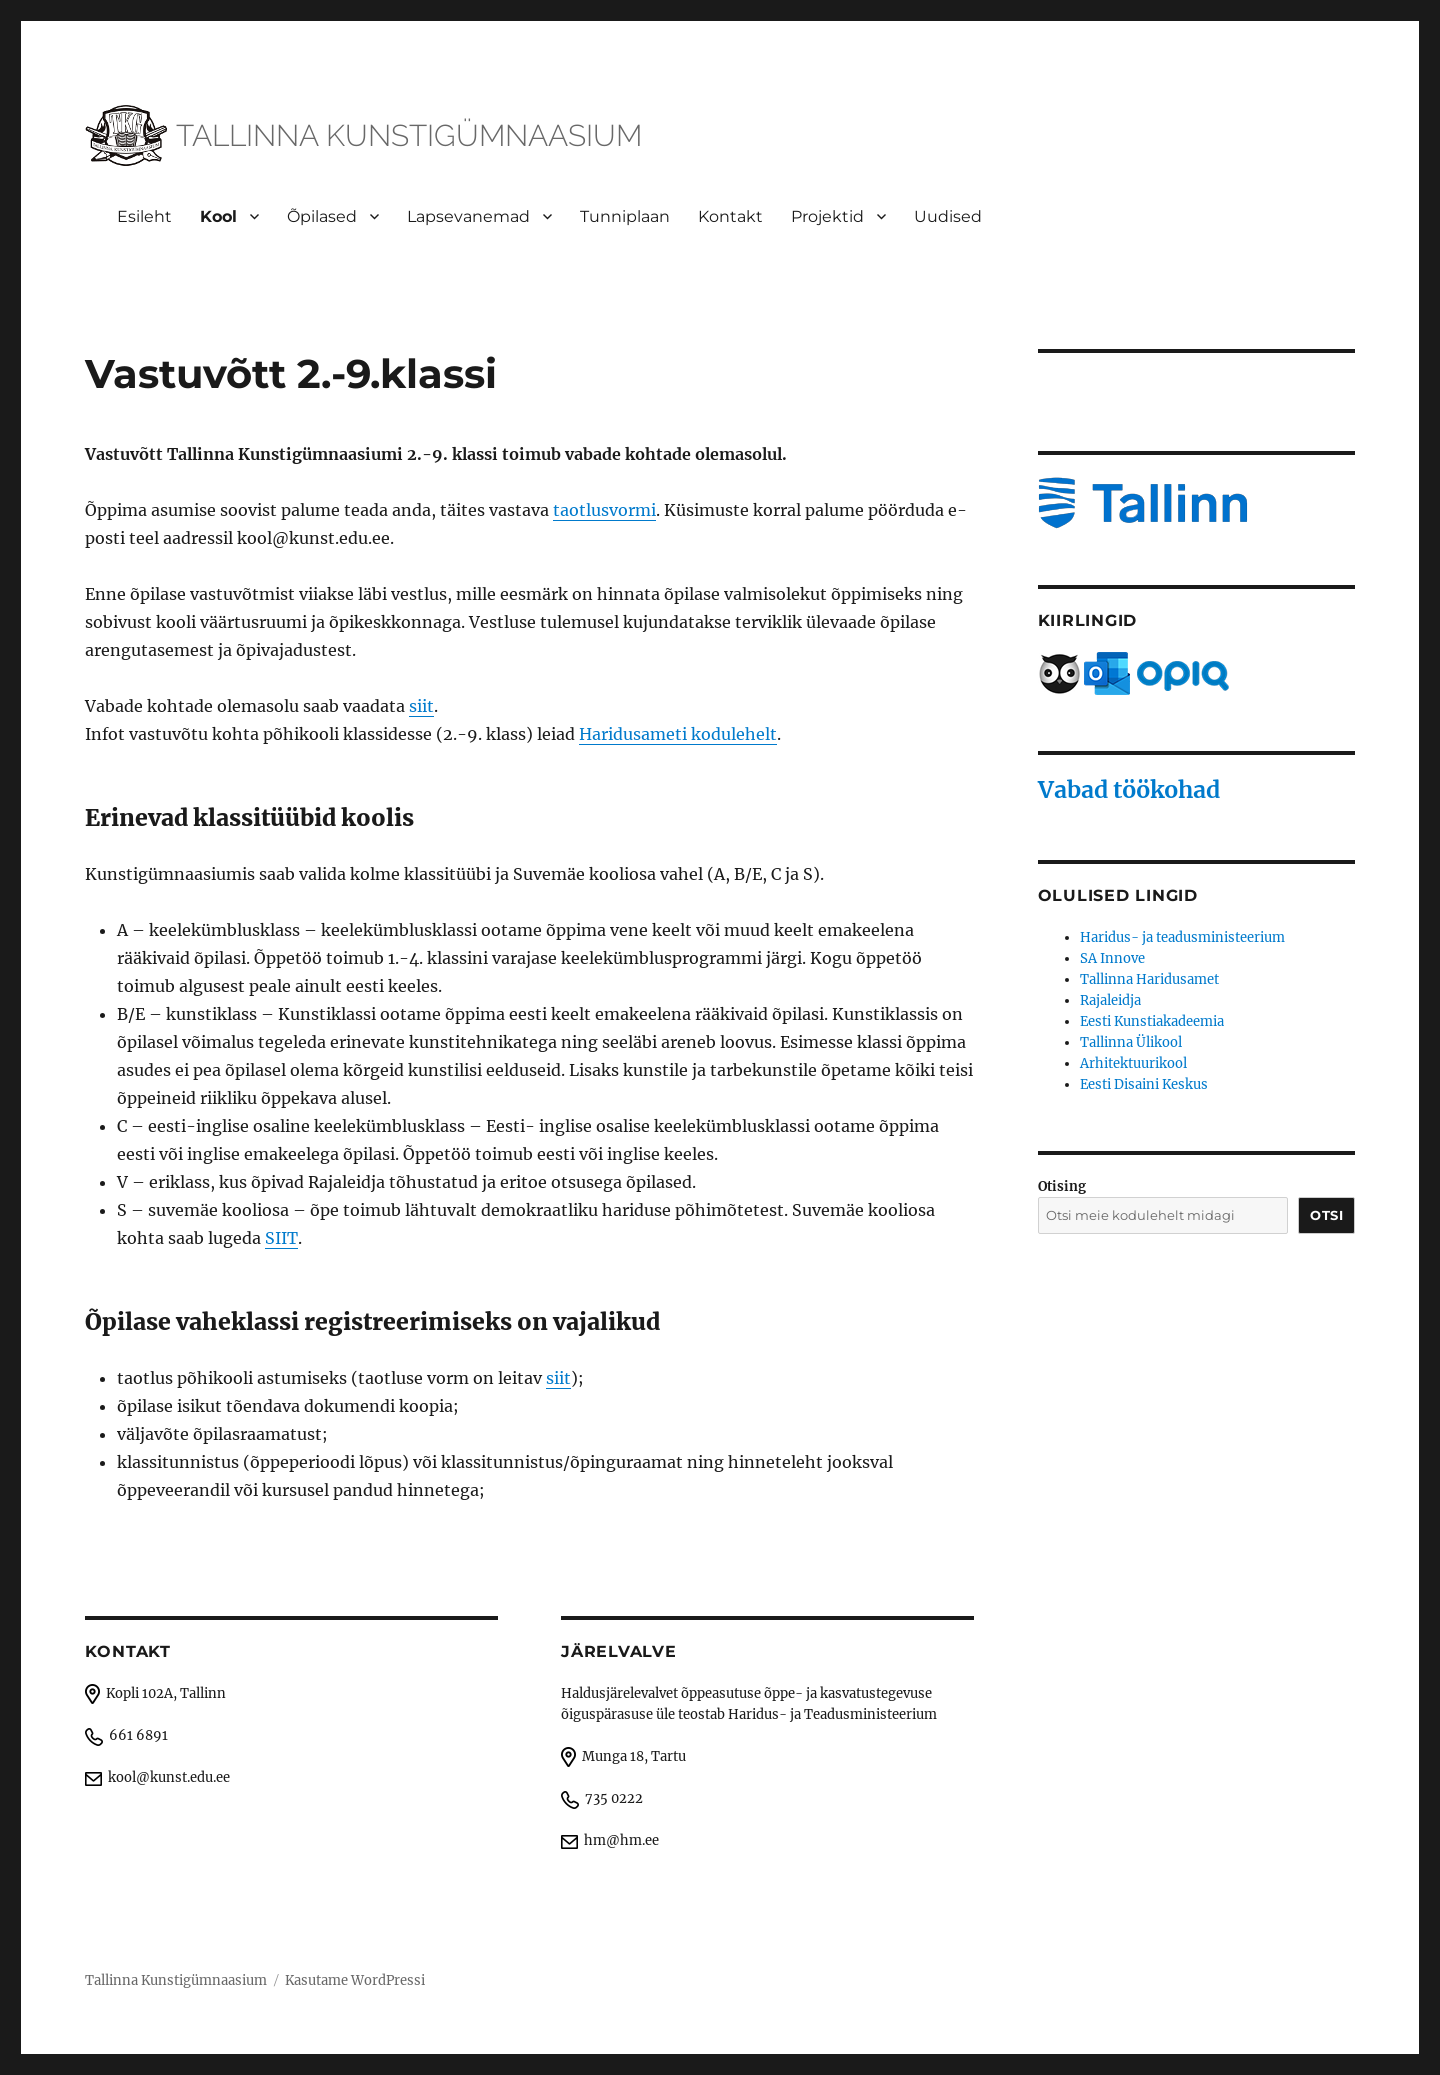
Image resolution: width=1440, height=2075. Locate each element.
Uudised (948, 216)
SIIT (281, 1238)
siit (421, 706)
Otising (1062, 1186)
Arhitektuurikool (1133, 1063)
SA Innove (1112, 958)
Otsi (1326, 1215)
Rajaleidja (1110, 1000)
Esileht (144, 216)
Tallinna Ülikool (1131, 1042)
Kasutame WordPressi (355, 1980)
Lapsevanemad (468, 216)
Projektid (827, 216)
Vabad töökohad (1129, 789)
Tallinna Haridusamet (1149, 979)
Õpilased (322, 216)
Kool (218, 216)
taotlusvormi (604, 510)
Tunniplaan (625, 216)
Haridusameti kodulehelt (678, 734)
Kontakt (730, 216)
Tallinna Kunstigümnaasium (176, 1980)
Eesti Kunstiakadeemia (1152, 1021)
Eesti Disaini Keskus (1144, 1084)
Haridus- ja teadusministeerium (1182, 937)
